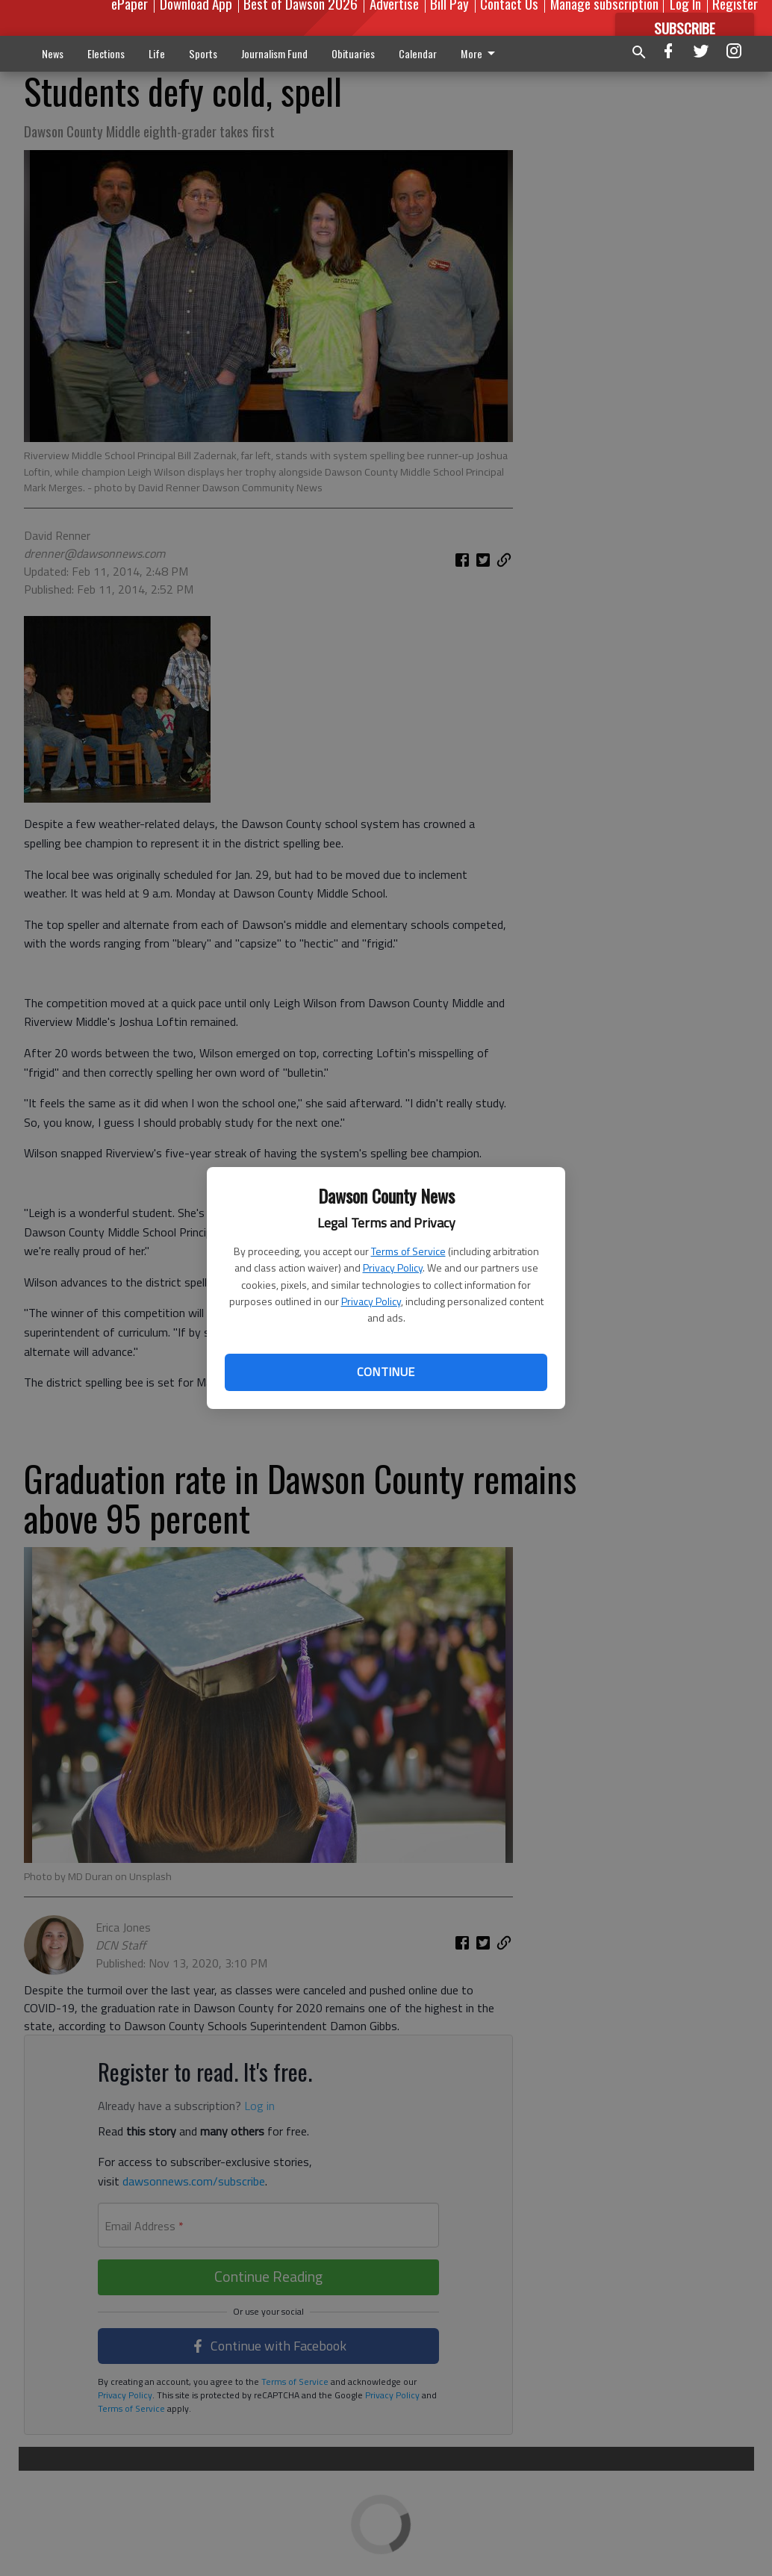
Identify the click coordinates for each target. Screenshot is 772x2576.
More (480, 53)
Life (157, 53)
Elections (106, 53)
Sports (203, 53)
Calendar (418, 53)
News (52, 53)
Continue (385, 1372)
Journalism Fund (274, 53)
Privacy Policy (393, 1267)
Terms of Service (408, 1251)
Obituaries (353, 53)
